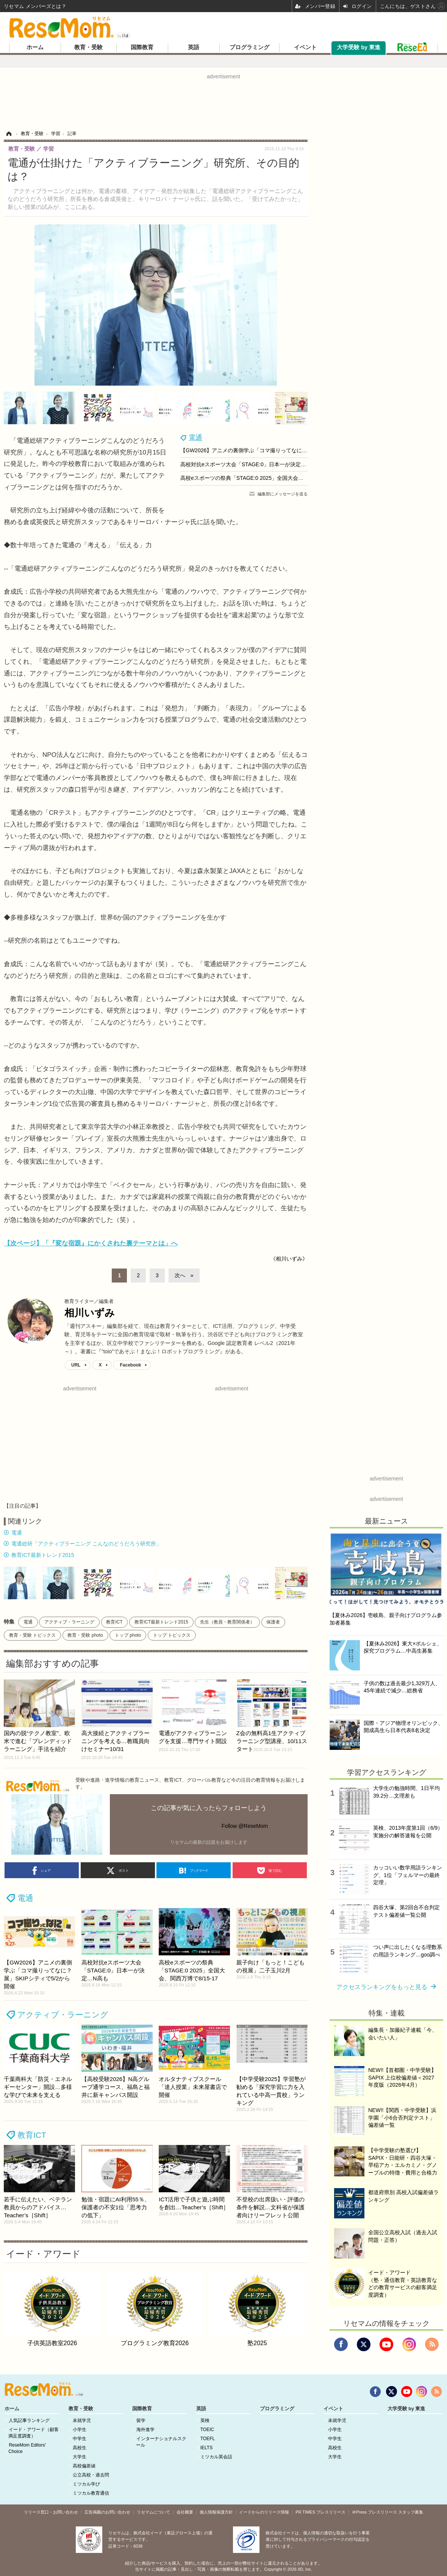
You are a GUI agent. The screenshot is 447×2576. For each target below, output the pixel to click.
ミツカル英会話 (216, 2456)
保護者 (273, 1622)
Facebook (130, 1365)
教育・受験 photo (85, 1635)
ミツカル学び (86, 2484)
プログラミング (249, 47)
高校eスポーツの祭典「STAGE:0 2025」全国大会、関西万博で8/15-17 (264, 478)
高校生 (79, 2447)
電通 (195, 437)
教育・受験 (88, 47)
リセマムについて (153, 2512)
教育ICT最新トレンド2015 (42, 1555)
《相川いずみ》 (289, 1259)
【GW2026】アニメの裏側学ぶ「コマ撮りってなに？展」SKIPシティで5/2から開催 (280, 450)
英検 (204, 2420)
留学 (140, 2420)
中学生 (79, 2438)
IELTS (206, 2447)
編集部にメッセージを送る (283, 494)
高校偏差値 (84, 2466)
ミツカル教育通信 (91, 2493)
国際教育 (142, 47)
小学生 (79, 2429)
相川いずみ (89, 1312)
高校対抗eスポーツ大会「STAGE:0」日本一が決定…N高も (250, 464)
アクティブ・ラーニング (69, 1622)
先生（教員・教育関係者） (227, 1622)
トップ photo (128, 1635)
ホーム (35, 47)
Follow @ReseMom (245, 1826)
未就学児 (82, 2420)
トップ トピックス (172, 1635)
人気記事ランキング (29, 2420)
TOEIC (207, 2429)
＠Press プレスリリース (374, 2512)
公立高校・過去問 (91, 2475)
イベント (305, 47)
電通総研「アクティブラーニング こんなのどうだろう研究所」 (86, 1544)
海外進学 (145, 2429)
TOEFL (207, 2438)
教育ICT (114, 1622)
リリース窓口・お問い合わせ (51, 2512)
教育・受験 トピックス (32, 1635)
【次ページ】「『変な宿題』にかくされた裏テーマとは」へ (91, 1243)
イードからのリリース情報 (264, 2512)
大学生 (79, 2456)
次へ (180, 1275)
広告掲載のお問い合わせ (107, 2512)
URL (76, 1365)
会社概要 (185, 2512)
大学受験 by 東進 (358, 47)
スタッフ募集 (410, 2512)
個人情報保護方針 (216, 2512)
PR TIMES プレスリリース (320, 2512)
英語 (193, 47)
